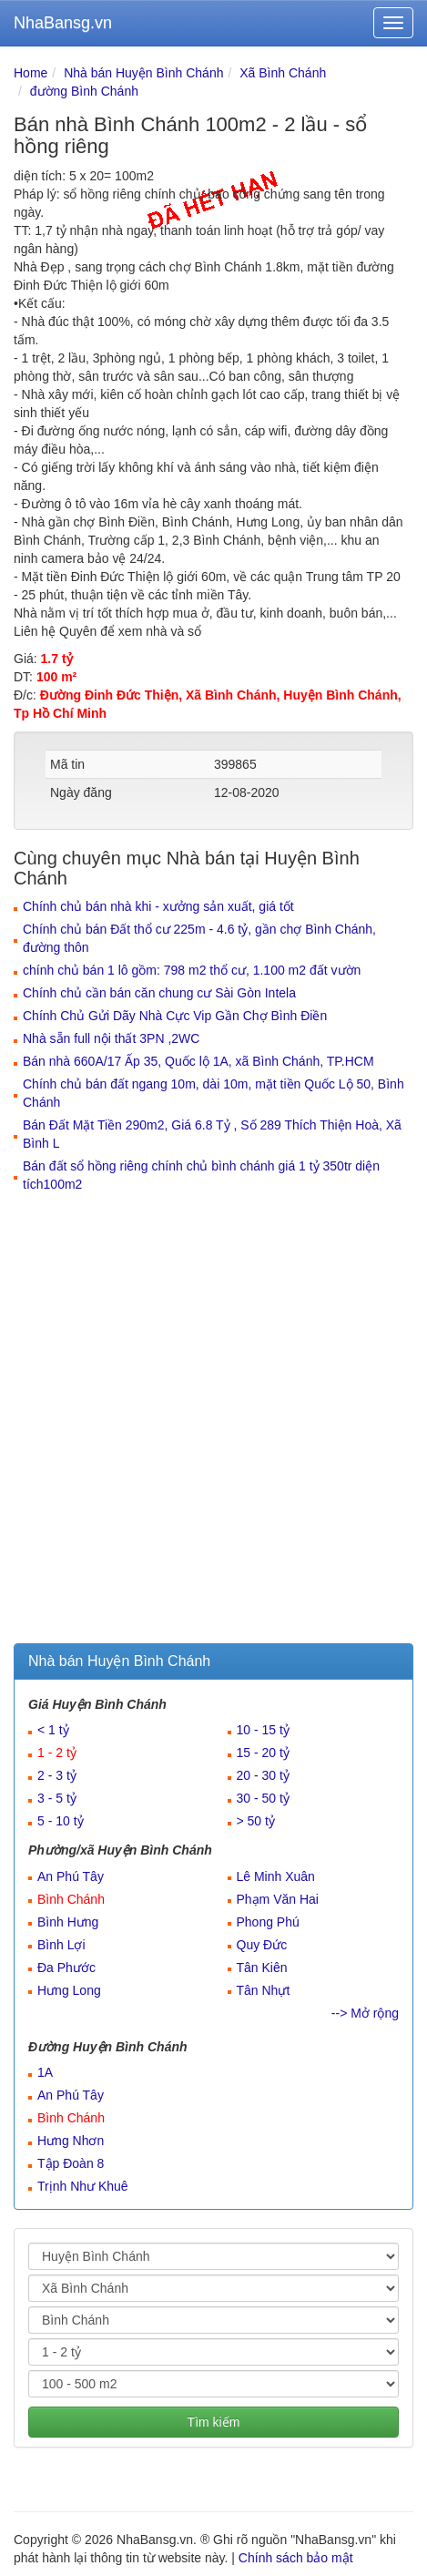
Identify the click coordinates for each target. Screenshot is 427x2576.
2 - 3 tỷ (56, 1775)
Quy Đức (262, 1944)
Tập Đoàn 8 (70, 2163)
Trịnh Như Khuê (82, 2186)
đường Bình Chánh (84, 91)
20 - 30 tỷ (263, 1775)
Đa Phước (66, 1967)
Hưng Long (69, 1990)
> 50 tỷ (256, 1821)
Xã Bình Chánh (282, 73)
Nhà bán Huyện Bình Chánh (143, 73)
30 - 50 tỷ (263, 1798)
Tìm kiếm (214, 2422)
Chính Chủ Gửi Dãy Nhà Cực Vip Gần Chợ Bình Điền (175, 1015)
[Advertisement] (213, 1420)
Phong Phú (268, 1922)
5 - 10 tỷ (60, 1821)
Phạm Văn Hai (278, 1899)
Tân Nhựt (263, 1990)
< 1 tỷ (53, 1729)
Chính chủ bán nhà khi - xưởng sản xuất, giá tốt (158, 906)
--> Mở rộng (365, 2013)
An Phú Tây (70, 1876)
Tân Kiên (262, 1967)
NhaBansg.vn (63, 23)
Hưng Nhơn (70, 2140)
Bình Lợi (61, 1944)
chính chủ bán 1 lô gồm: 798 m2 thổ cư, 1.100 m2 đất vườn (192, 970)
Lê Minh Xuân (276, 1876)
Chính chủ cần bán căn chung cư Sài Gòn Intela (159, 993)
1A (45, 2072)
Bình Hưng (67, 1922)
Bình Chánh (71, 1899)
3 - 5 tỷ (56, 1798)
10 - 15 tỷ (263, 1729)
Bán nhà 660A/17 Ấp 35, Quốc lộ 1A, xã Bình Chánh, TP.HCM (198, 1061)
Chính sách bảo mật (296, 2557)
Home (30, 73)
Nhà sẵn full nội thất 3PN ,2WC (111, 1038)
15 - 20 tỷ (263, 1752)
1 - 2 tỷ (56, 1752)
